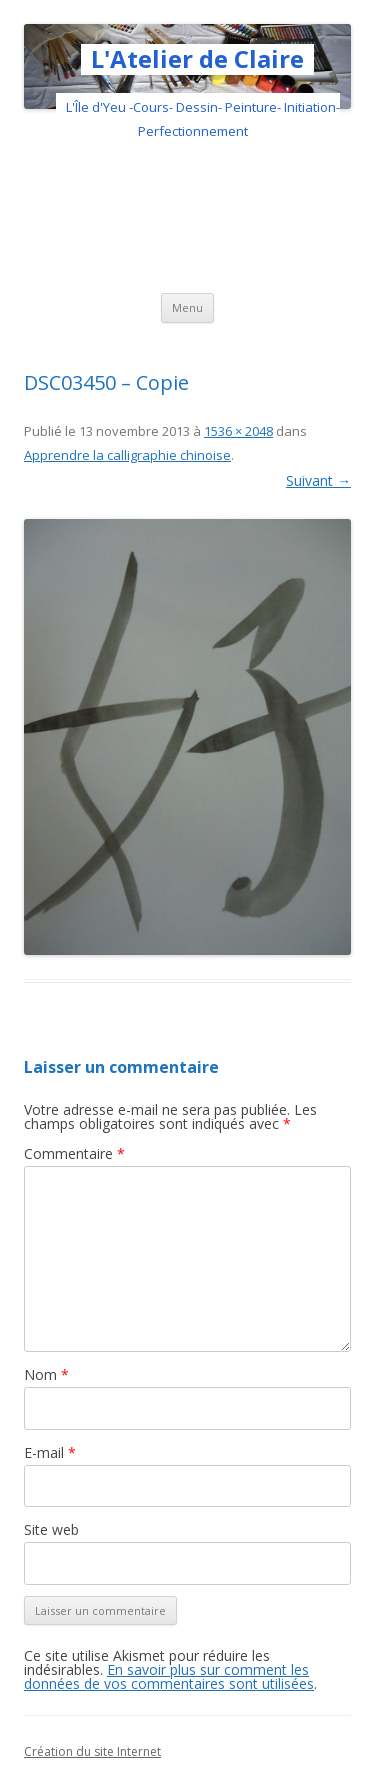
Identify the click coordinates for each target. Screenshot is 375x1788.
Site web (51, 1529)
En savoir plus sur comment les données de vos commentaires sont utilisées (169, 1676)
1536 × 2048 (238, 431)
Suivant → (318, 480)
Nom (46, 1374)
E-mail (50, 1452)
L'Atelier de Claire (197, 59)
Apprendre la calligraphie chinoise (127, 455)
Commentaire (74, 1153)
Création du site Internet (92, 1751)
